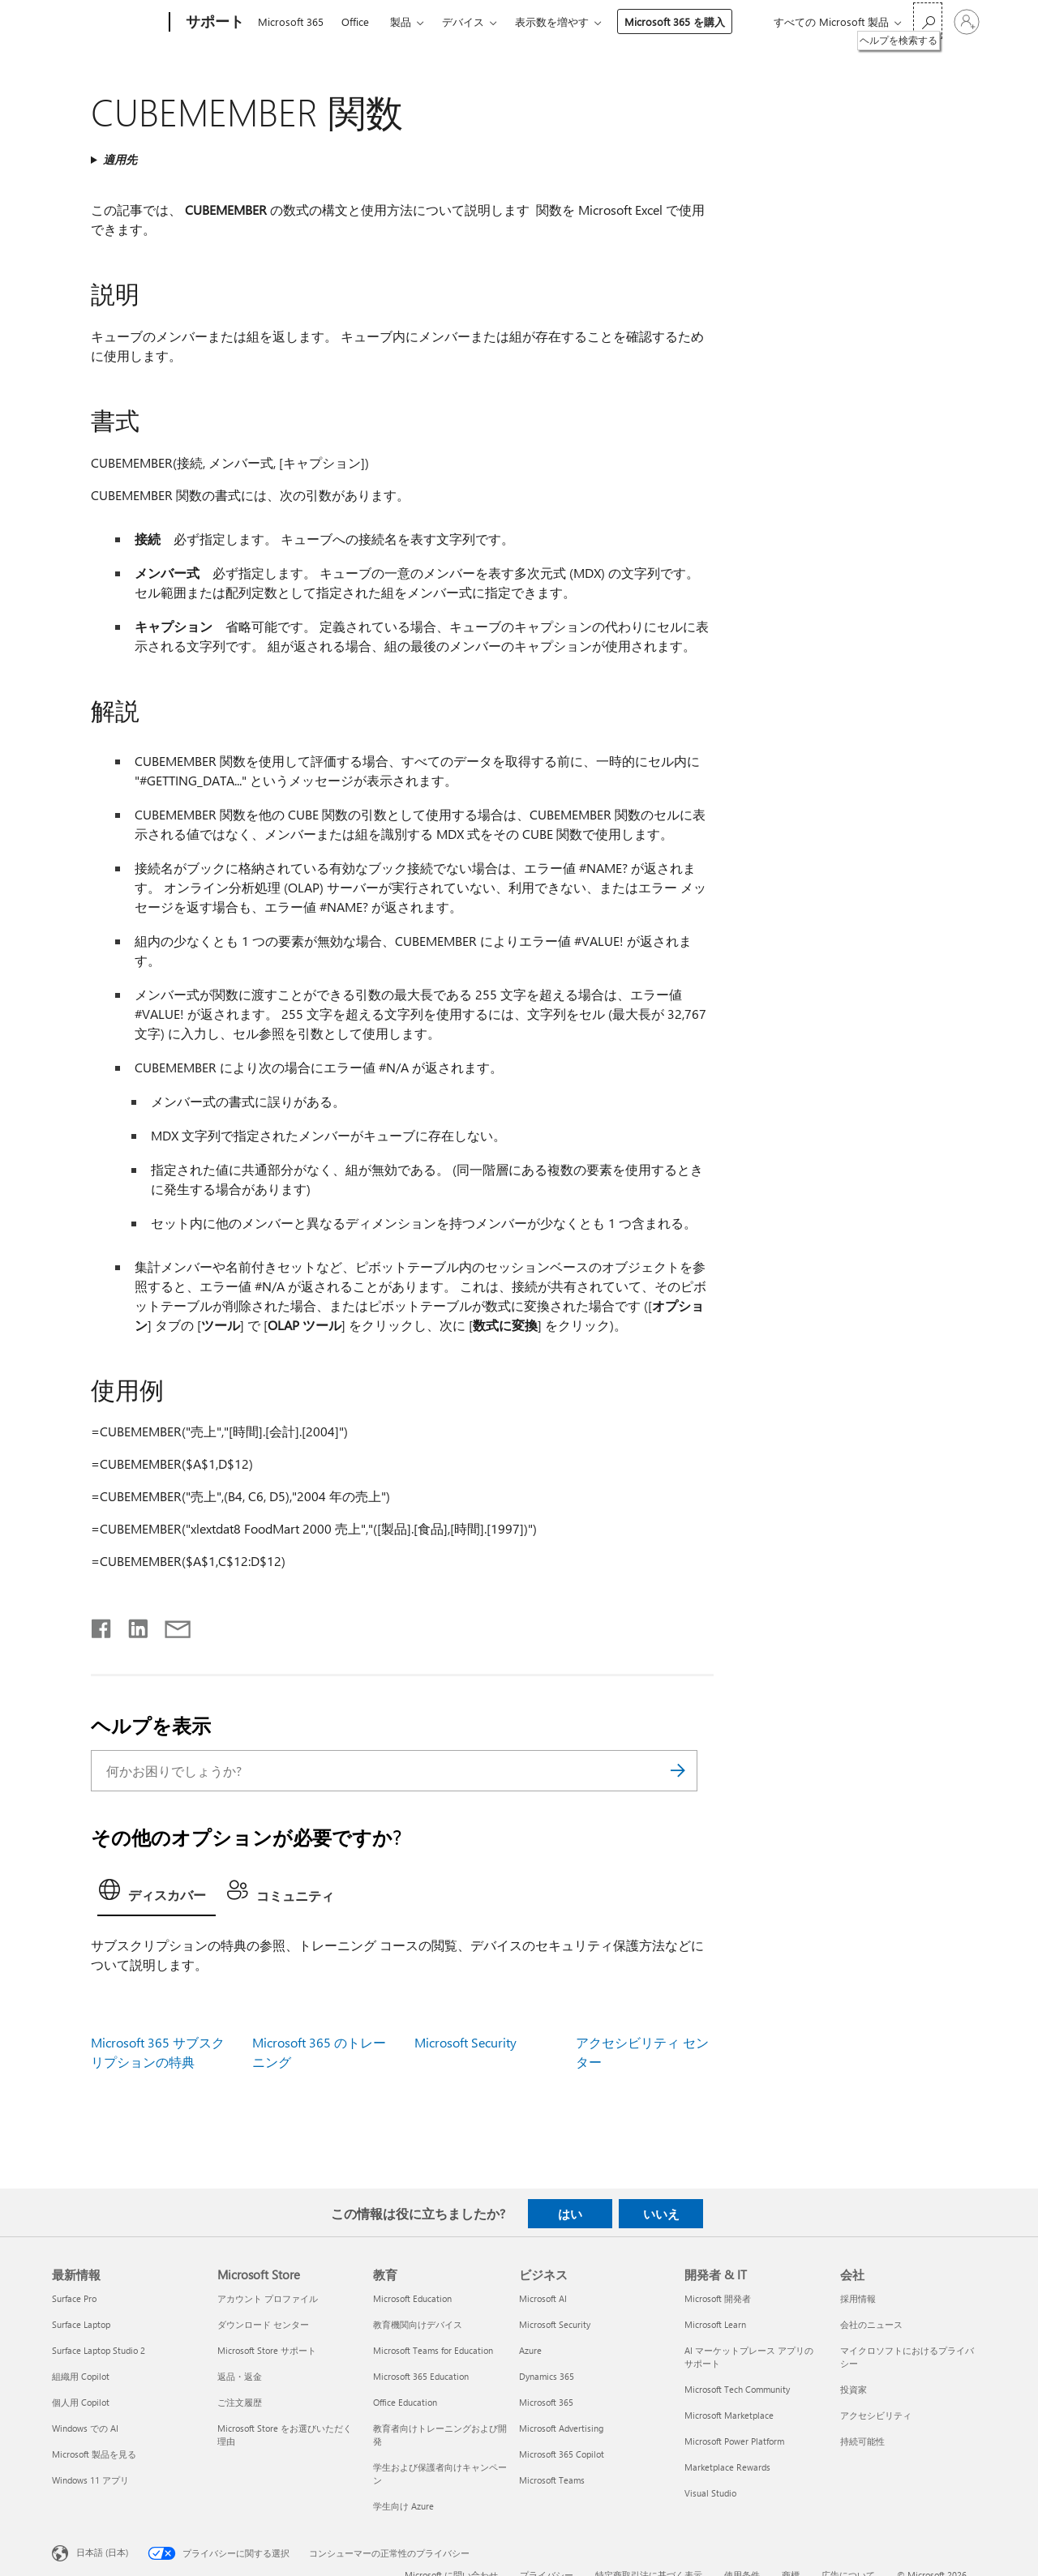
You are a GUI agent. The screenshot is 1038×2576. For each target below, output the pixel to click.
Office (355, 21)
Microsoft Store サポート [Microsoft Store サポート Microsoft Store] (266, 2350)
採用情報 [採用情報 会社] (858, 2298)
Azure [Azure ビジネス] (530, 2350)
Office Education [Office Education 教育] (405, 2402)
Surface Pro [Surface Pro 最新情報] (74, 2298)
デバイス (463, 21)
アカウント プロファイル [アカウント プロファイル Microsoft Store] (267, 2298)
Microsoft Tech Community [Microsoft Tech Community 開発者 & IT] (737, 2389)
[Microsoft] (107, 23)
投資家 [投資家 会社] (853, 2389)
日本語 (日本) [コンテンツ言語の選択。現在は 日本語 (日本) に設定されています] (102, 2552)
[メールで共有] (170, 1625)
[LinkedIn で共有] (132, 1625)
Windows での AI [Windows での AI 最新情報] (85, 2428)
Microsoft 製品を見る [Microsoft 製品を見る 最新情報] (94, 2454)
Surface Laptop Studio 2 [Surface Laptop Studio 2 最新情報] (98, 2350)
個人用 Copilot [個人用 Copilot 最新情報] (80, 2402)
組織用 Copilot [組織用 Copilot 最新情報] (80, 2376)
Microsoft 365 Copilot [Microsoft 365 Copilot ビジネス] (561, 2454)
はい (570, 2214)
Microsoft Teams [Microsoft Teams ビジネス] (552, 2480)
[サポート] (213, 23)
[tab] (156, 1894)
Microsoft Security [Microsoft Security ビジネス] (554, 2324)
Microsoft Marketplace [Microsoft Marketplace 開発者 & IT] (729, 2415)
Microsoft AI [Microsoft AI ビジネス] (543, 2298)
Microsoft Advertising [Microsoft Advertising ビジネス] (561, 2428)
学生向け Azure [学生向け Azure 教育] (403, 2506)
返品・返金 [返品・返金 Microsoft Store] (239, 2376)
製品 (400, 21)
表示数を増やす (552, 21)
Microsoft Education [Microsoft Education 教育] (412, 2298)
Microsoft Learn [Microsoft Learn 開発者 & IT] (715, 2324)
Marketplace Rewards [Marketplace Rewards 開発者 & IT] (727, 2467)
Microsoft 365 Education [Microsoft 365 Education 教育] (421, 2376)
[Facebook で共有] (102, 1625)
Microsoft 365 (291, 21)
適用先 (120, 159)
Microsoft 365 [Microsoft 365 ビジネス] (546, 2402)
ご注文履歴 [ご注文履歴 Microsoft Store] (239, 2402)
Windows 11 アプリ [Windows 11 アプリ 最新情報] (90, 2480)
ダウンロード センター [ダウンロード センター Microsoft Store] (263, 2324)
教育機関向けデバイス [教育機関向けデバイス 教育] (417, 2324)
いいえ (661, 2214)
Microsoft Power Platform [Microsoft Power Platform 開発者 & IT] (734, 2441)
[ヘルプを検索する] (927, 20)
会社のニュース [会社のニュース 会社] (871, 2324)
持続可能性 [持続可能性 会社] (862, 2441)
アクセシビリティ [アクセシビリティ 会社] (875, 2415)
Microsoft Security (465, 2042)
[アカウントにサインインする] (966, 21)
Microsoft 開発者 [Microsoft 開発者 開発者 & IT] (717, 2298)
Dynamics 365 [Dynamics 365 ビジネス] (546, 2376)
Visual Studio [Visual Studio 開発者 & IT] (710, 2493)
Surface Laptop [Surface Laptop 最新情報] (81, 2324)
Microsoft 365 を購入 (674, 21)
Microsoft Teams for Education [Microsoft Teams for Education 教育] (433, 2350)
